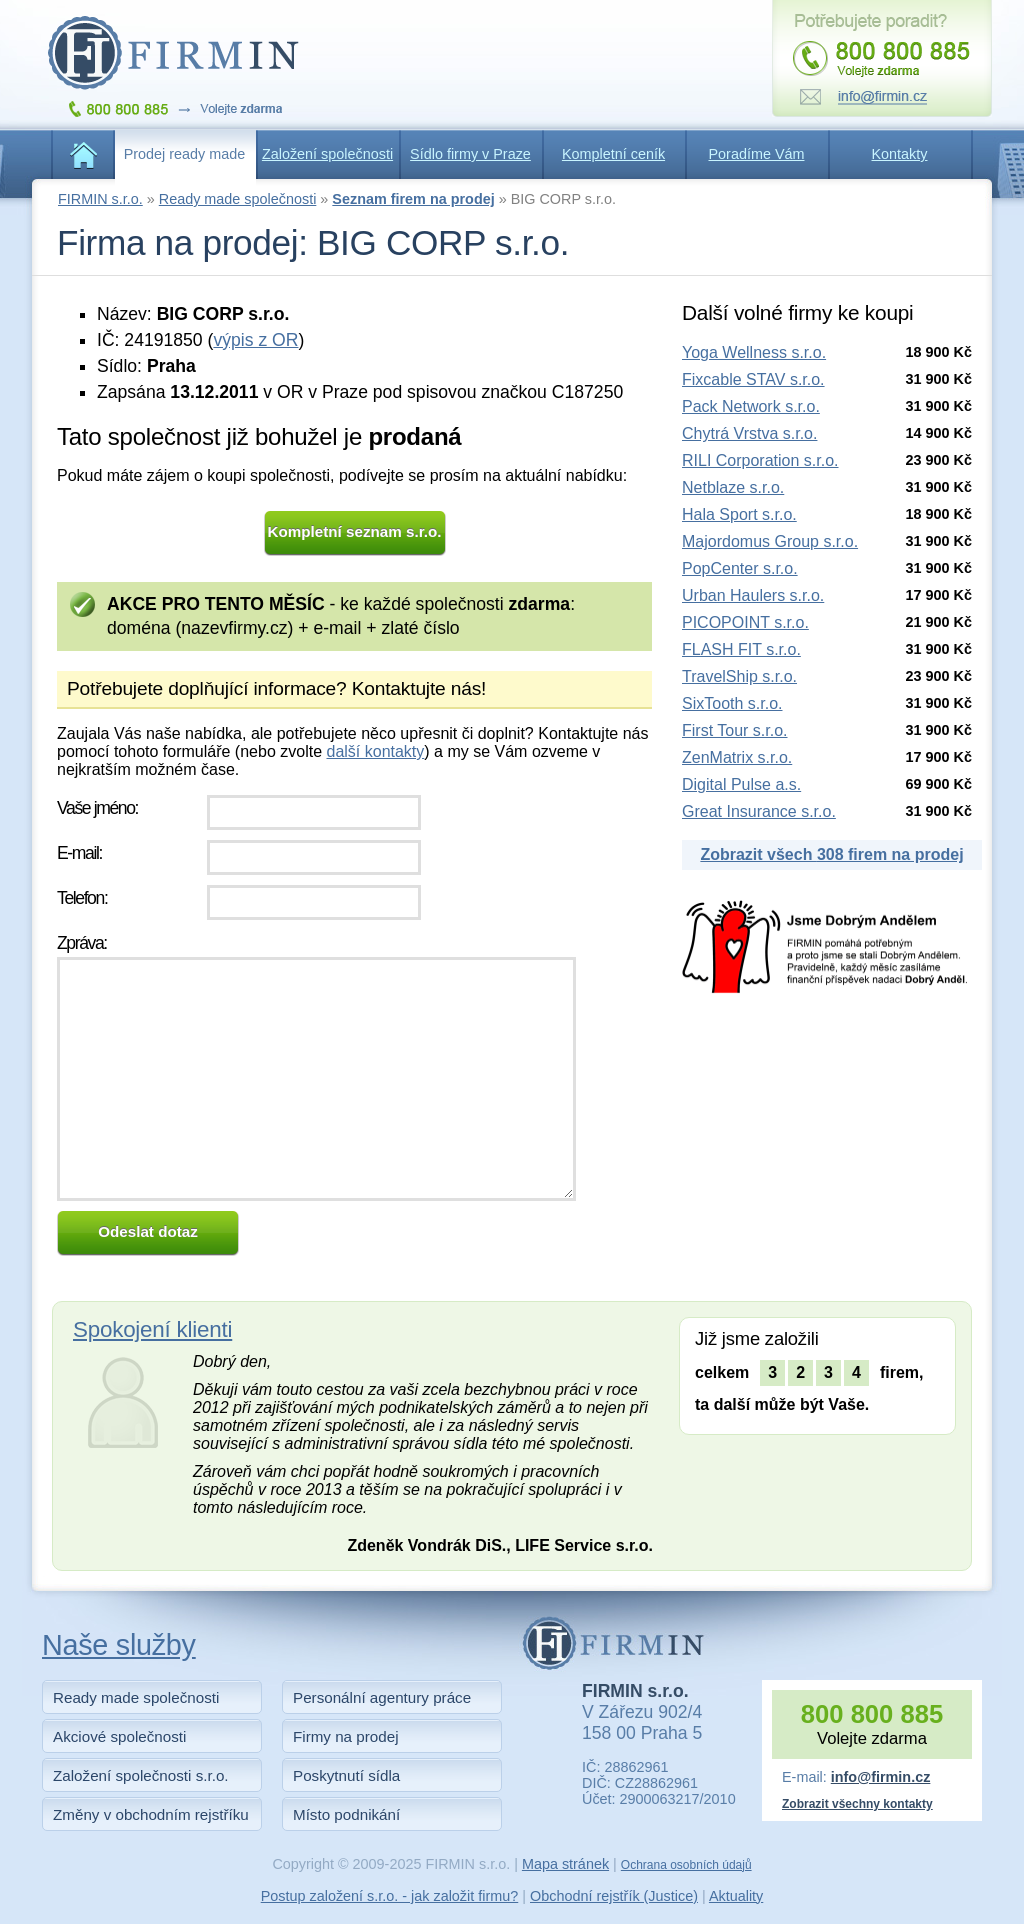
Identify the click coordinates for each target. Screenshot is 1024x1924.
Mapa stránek (565, 1864)
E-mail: (79, 853)
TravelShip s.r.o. (739, 676)
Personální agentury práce (382, 1697)
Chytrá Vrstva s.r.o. (749, 433)
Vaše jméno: (97, 808)
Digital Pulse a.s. (741, 784)
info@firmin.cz (881, 1777)
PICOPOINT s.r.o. (745, 622)
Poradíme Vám (757, 154)
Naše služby (119, 1645)
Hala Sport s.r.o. (739, 514)
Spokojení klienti (152, 1329)
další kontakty (375, 751)
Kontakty (900, 154)
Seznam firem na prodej (413, 199)
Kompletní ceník (613, 154)
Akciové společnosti (119, 1736)
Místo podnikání (346, 1814)
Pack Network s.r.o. (751, 406)
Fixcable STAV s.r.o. (753, 379)
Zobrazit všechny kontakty (857, 1804)
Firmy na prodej (346, 1736)
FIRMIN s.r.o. (100, 199)
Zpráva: (82, 943)
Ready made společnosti (238, 199)
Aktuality (736, 1896)
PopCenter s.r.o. (740, 568)
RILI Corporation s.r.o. (760, 460)
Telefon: (82, 898)
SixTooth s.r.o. (732, 703)
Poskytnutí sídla (346, 1775)
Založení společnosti (327, 154)
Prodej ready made (185, 154)
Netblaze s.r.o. (733, 487)
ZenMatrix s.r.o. (737, 757)
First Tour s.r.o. (735, 730)
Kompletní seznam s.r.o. (355, 531)
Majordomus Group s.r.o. (770, 541)
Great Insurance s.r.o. (759, 811)
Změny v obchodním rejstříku (151, 1814)
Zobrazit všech (831, 854)
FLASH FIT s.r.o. (741, 649)
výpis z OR (255, 340)
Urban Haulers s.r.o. (753, 595)
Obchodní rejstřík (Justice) (614, 1896)
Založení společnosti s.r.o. (141, 1775)
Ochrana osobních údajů (686, 1865)
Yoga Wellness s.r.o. (754, 352)
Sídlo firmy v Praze (470, 154)
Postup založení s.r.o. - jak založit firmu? (390, 1896)
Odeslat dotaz (148, 1231)
